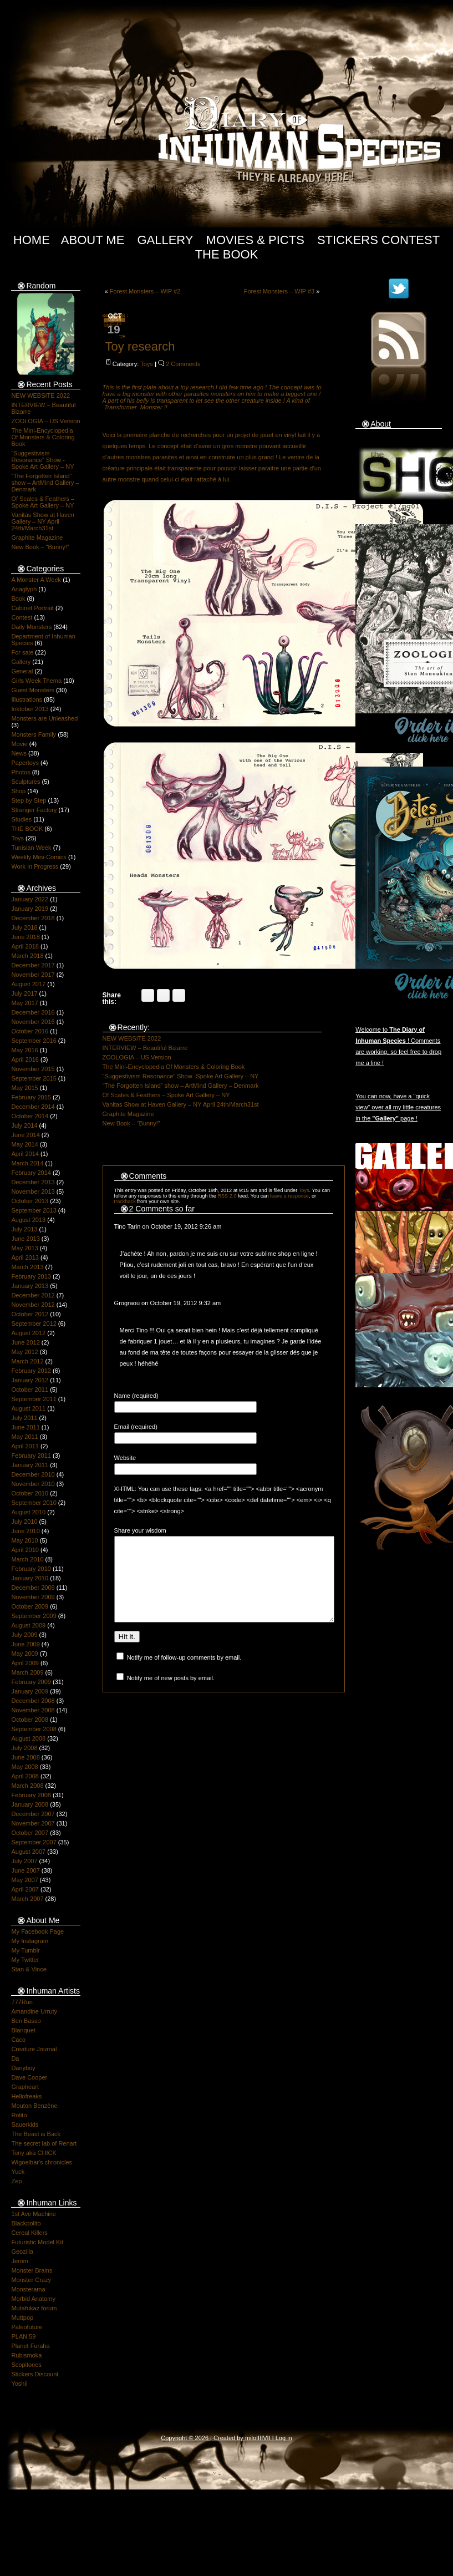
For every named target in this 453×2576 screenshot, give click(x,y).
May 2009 (24, 1653)
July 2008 (24, 1748)
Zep (16, 2181)
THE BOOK (27, 828)
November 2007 (32, 1823)
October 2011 (29, 1389)
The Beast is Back (35, 2134)
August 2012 (28, 1333)
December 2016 (32, 1012)
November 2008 (32, 1710)
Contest (21, 617)
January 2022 (29, 899)
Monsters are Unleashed (44, 718)
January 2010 (29, 1578)
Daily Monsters (31, 626)
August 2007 (28, 1851)
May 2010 (24, 1540)
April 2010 (25, 1549)
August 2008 (28, 1738)
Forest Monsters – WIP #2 (145, 291)
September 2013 (33, 1210)
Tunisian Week (31, 847)
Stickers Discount (34, 2374)
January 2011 (29, 1465)
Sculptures (25, 781)
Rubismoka (26, 2355)
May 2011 (24, 1436)
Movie (19, 744)
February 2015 (31, 1097)
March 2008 (27, 1785)
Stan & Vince (28, 1969)
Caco (18, 2039)
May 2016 (24, 1050)
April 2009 (25, 1663)
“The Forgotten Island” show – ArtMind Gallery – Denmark (45, 483)
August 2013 (28, 1219)
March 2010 (27, 1559)
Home (31, 240)
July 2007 (24, 1861)
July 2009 (24, 1634)
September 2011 (33, 1399)
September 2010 (33, 1502)
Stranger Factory (34, 810)
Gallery (165, 240)
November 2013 (32, 1191)
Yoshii (19, 2383)
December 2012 (32, 1295)
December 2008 (32, 1700)
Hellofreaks (26, 2096)
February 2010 (31, 1568)
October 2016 (29, 1031)
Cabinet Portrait (32, 608)
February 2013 (31, 1276)
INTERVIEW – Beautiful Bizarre (145, 1047)
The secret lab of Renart (44, 2143)
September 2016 (33, 1040)
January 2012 (29, 1380)
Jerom (19, 2261)
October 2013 (29, 1201)
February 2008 (31, 1795)
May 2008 (24, 1766)
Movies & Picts (255, 240)
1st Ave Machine (33, 2213)
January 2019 (29, 908)
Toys (17, 838)
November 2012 (32, 1304)
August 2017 (28, 984)
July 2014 (24, 1125)
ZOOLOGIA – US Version (45, 421)
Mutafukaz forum (34, 2308)
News (19, 753)
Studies (21, 819)
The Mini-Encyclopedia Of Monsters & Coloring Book (42, 437)
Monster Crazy (31, 2279)
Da (15, 2058)
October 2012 (29, 1314)
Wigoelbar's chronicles (41, 2162)
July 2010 (24, 1521)
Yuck (17, 2171)
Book (18, 598)
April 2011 (25, 1446)
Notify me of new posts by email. (171, 1694)
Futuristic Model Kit (37, 2242)
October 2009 (29, 1606)
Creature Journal (34, 2049)
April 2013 (25, 1257)
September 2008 (33, 1729)
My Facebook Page (37, 1931)
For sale (22, 652)
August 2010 (28, 1512)
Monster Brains (31, 2270)
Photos (20, 772)
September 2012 (33, 1323)
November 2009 (32, 1597)
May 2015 (24, 1087)
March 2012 (27, 1361)
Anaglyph (24, 589)
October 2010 (29, 1493)
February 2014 (31, 1172)
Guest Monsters (32, 690)
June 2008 (25, 1757)
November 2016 (32, 1021)
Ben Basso (25, 2020)
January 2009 (29, 1691)
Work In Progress (34, 866)
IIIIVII (263, 2438)
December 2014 (32, 1106)
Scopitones (26, 2364)
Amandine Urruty (34, 2011)
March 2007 (27, 1898)
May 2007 (24, 1880)
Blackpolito (25, 2223)
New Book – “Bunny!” (40, 547)
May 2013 (24, 1248)
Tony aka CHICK (33, 2152)
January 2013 (29, 1285)
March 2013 (27, 1267)
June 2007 (25, 1870)
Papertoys (25, 762)
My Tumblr (25, 1950)
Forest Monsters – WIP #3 (279, 291)
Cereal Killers (29, 2232)
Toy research (140, 346)
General (22, 671)
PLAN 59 (23, 2336)
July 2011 (24, 1417)
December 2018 (32, 918)
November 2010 (32, 1483)
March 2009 (27, 1672)
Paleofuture (26, 2327)
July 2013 (24, 1229)
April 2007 (25, 1889)
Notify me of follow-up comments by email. (184, 1674)
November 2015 (32, 1069)
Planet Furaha (30, 2345)
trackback (125, 1201)
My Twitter (25, 1959)
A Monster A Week (36, 579)
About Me (93, 240)
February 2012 (31, 1370)
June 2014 (25, 1135)
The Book (226, 254)
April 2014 (25, 1153)
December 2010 (32, 1474)
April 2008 (25, 1776)
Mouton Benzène (34, 2105)
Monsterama (28, 2289)
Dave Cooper (29, 2077)
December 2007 (32, 1814)
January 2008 (29, 1804)
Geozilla (22, 2251)
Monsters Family (33, 734)
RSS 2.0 (226, 1196)
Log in (284, 2438)
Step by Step (28, 800)
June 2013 (25, 1238)
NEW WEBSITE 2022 (40, 395)
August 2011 (28, 1408)
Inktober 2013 (29, 709)
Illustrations (26, 699)
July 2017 (24, 993)
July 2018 (24, 927)
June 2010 (25, 1531)
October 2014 (29, 1116)
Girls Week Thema (36, 680)
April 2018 (25, 946)
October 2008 (29, 1719)
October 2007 (29, 1832)
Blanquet (23, 2030)
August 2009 (28, 1625)
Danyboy (23, 2068)
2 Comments (183, 364)
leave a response (289, 1196)
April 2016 (25, 1059)
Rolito (19, 2115)
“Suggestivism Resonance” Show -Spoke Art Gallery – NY (42, 460)
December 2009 (32, 1587)
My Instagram (29, 1941)
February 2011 (31, 1455)
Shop (18, 791)
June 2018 (25, 937)
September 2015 (33, 1078)
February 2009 (31, 1682)
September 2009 (33, 1615)
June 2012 (25, 1342)
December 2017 (32, 965)
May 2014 (24, 1144)
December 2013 (32, 1182)
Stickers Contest (378, 240)
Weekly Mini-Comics (38, 857)
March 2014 (27, 1163)
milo (250, 2438)
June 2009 (25, 1644)
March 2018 (27, 955)
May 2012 (24, 1351)
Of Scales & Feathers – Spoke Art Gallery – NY (42, 502)
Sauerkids (24, 2124)
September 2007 (33, 1842)
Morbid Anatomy (33, 2298)
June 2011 (25, 1427)
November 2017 (32, 974)
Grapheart (25, 2086)
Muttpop (22, 2317)
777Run (22, 2002)
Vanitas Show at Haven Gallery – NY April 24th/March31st (42, 521)
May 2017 (24, 1003)
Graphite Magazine (37, 537)
